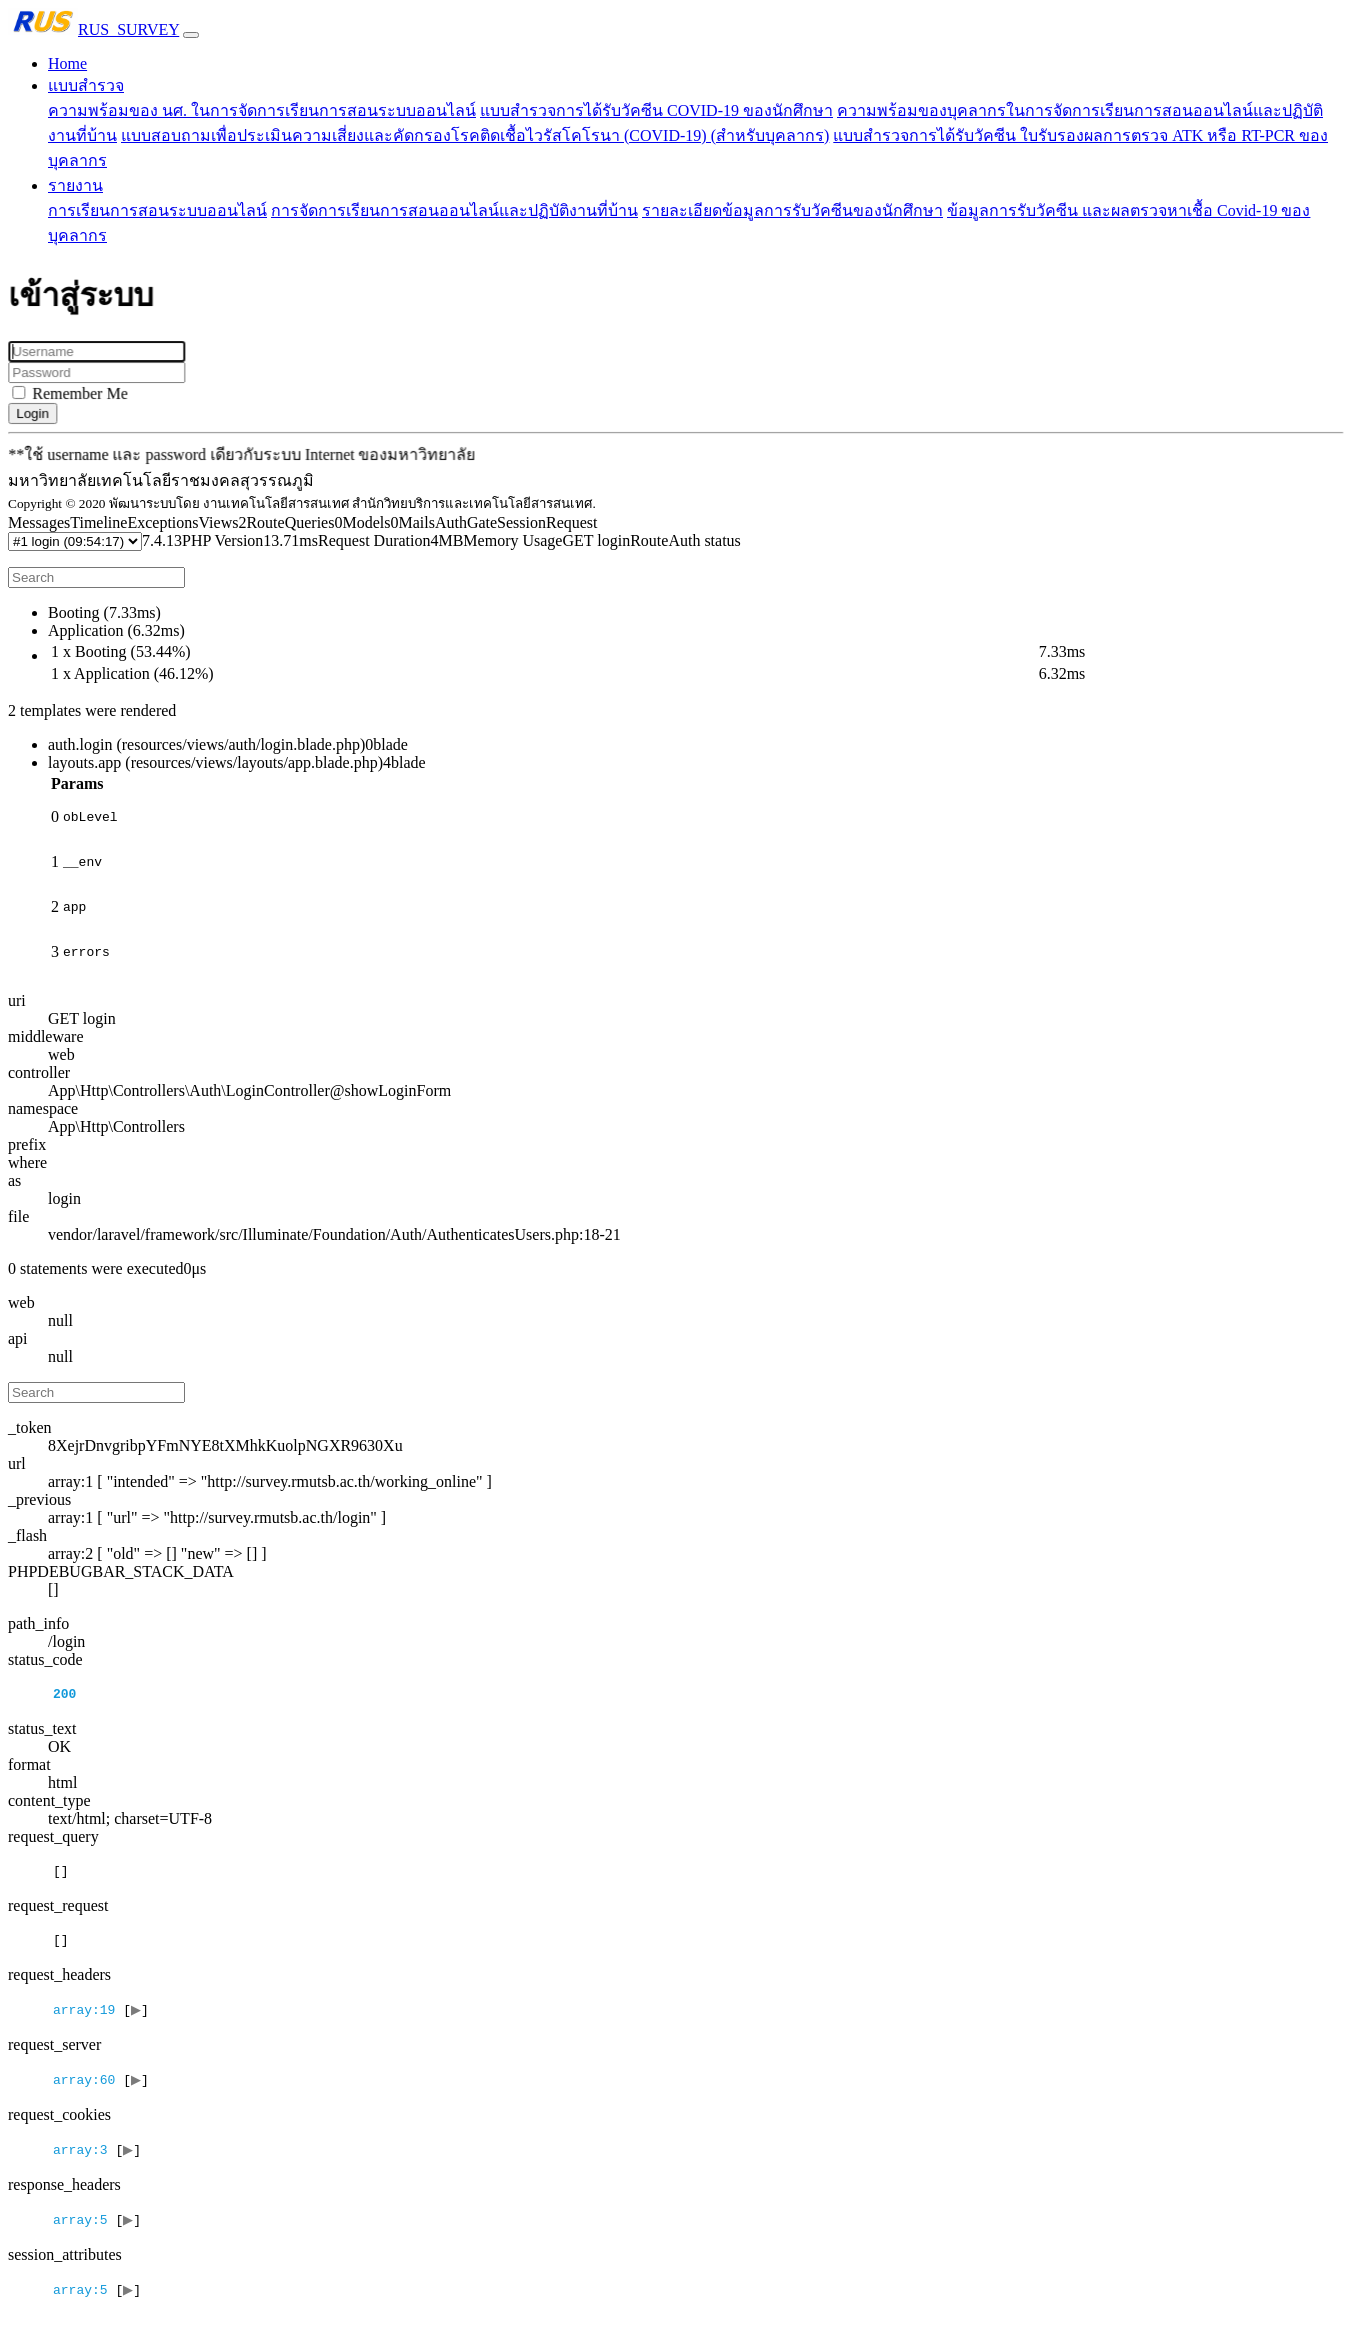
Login (40, 413)
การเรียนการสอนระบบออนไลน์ (157, 210)
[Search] (96, 577)
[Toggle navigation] (191, 35)
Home (67, 63)
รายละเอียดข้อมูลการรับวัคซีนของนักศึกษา (792, 210)
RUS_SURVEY (93, 29)
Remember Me (86, 393)
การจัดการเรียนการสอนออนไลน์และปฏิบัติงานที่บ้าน (454, 210)
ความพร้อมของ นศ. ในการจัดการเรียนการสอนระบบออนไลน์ (262, 110)
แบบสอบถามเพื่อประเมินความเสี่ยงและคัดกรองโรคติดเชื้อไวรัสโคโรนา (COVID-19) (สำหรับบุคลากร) (475, 135)
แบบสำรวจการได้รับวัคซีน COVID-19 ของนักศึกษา (656, 110)
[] (103, 2032)
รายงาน (75, 185)
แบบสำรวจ (86, 85)
